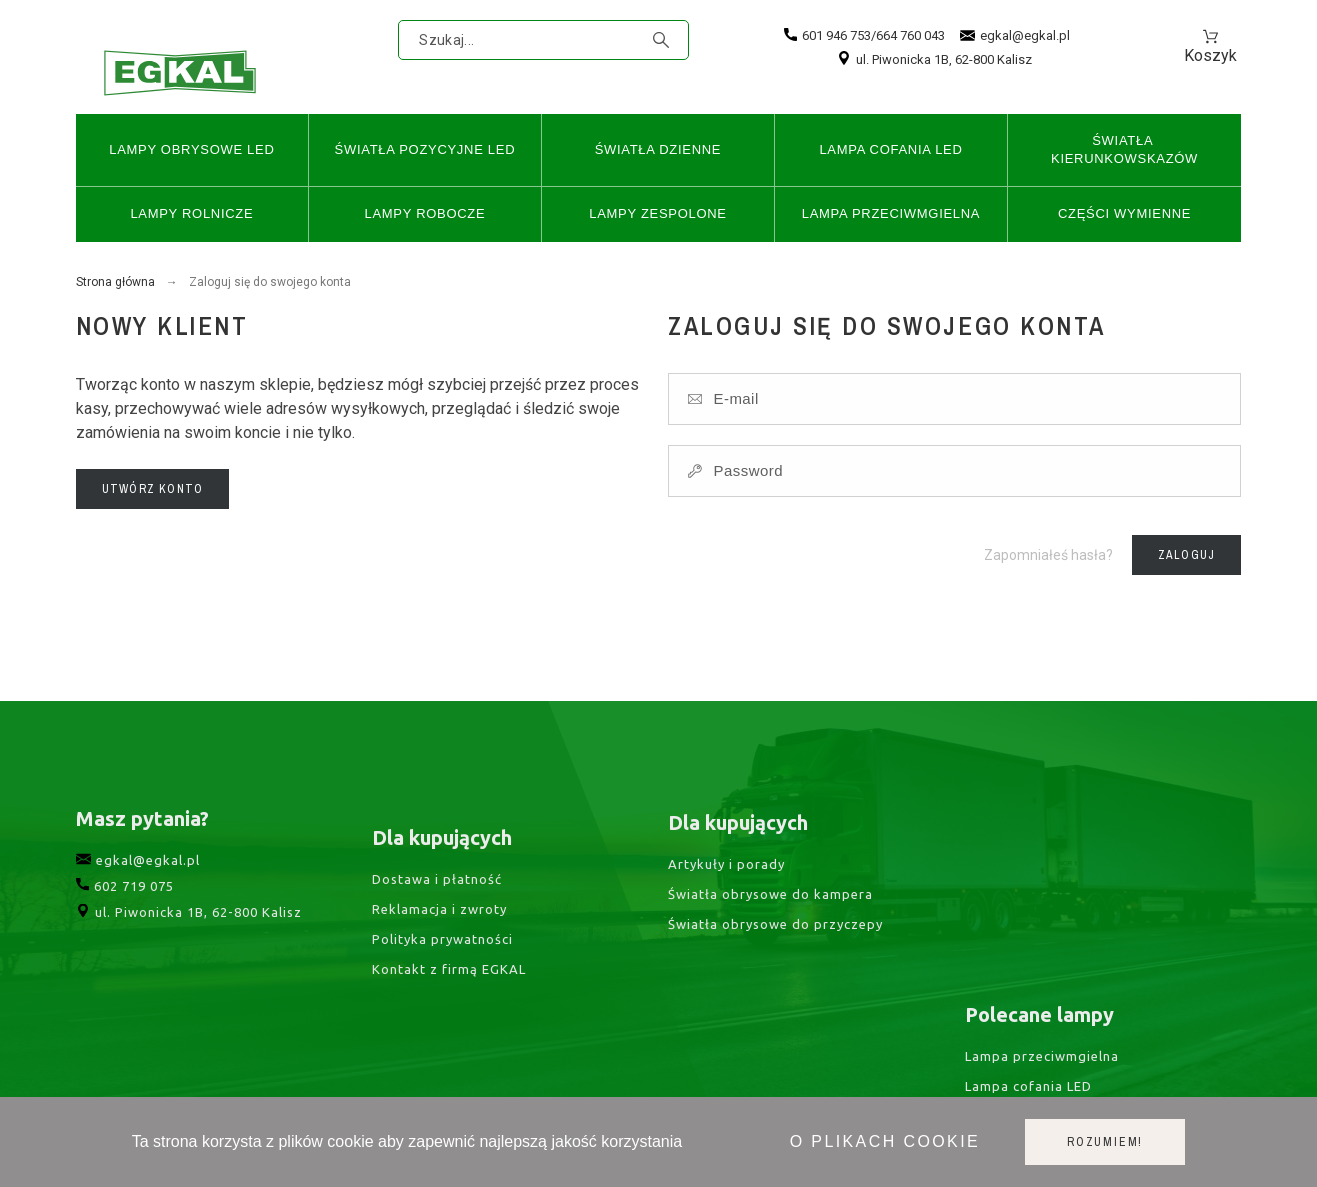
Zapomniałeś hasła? (1048, 555)
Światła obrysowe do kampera (770, 933)
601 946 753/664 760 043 (864, 35)
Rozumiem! (1105, 1142)
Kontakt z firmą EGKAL (449, 1019)
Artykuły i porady (726, 903)
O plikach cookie (885, 1141)
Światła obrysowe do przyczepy (775, 963)
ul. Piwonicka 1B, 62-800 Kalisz (934, 59)
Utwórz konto (152, 489)
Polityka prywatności (442, 988)
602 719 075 (125, 922)
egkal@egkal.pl (1015, 36)
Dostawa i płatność (437, 928)
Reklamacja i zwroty (439, 958)
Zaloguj (1186, 555)
